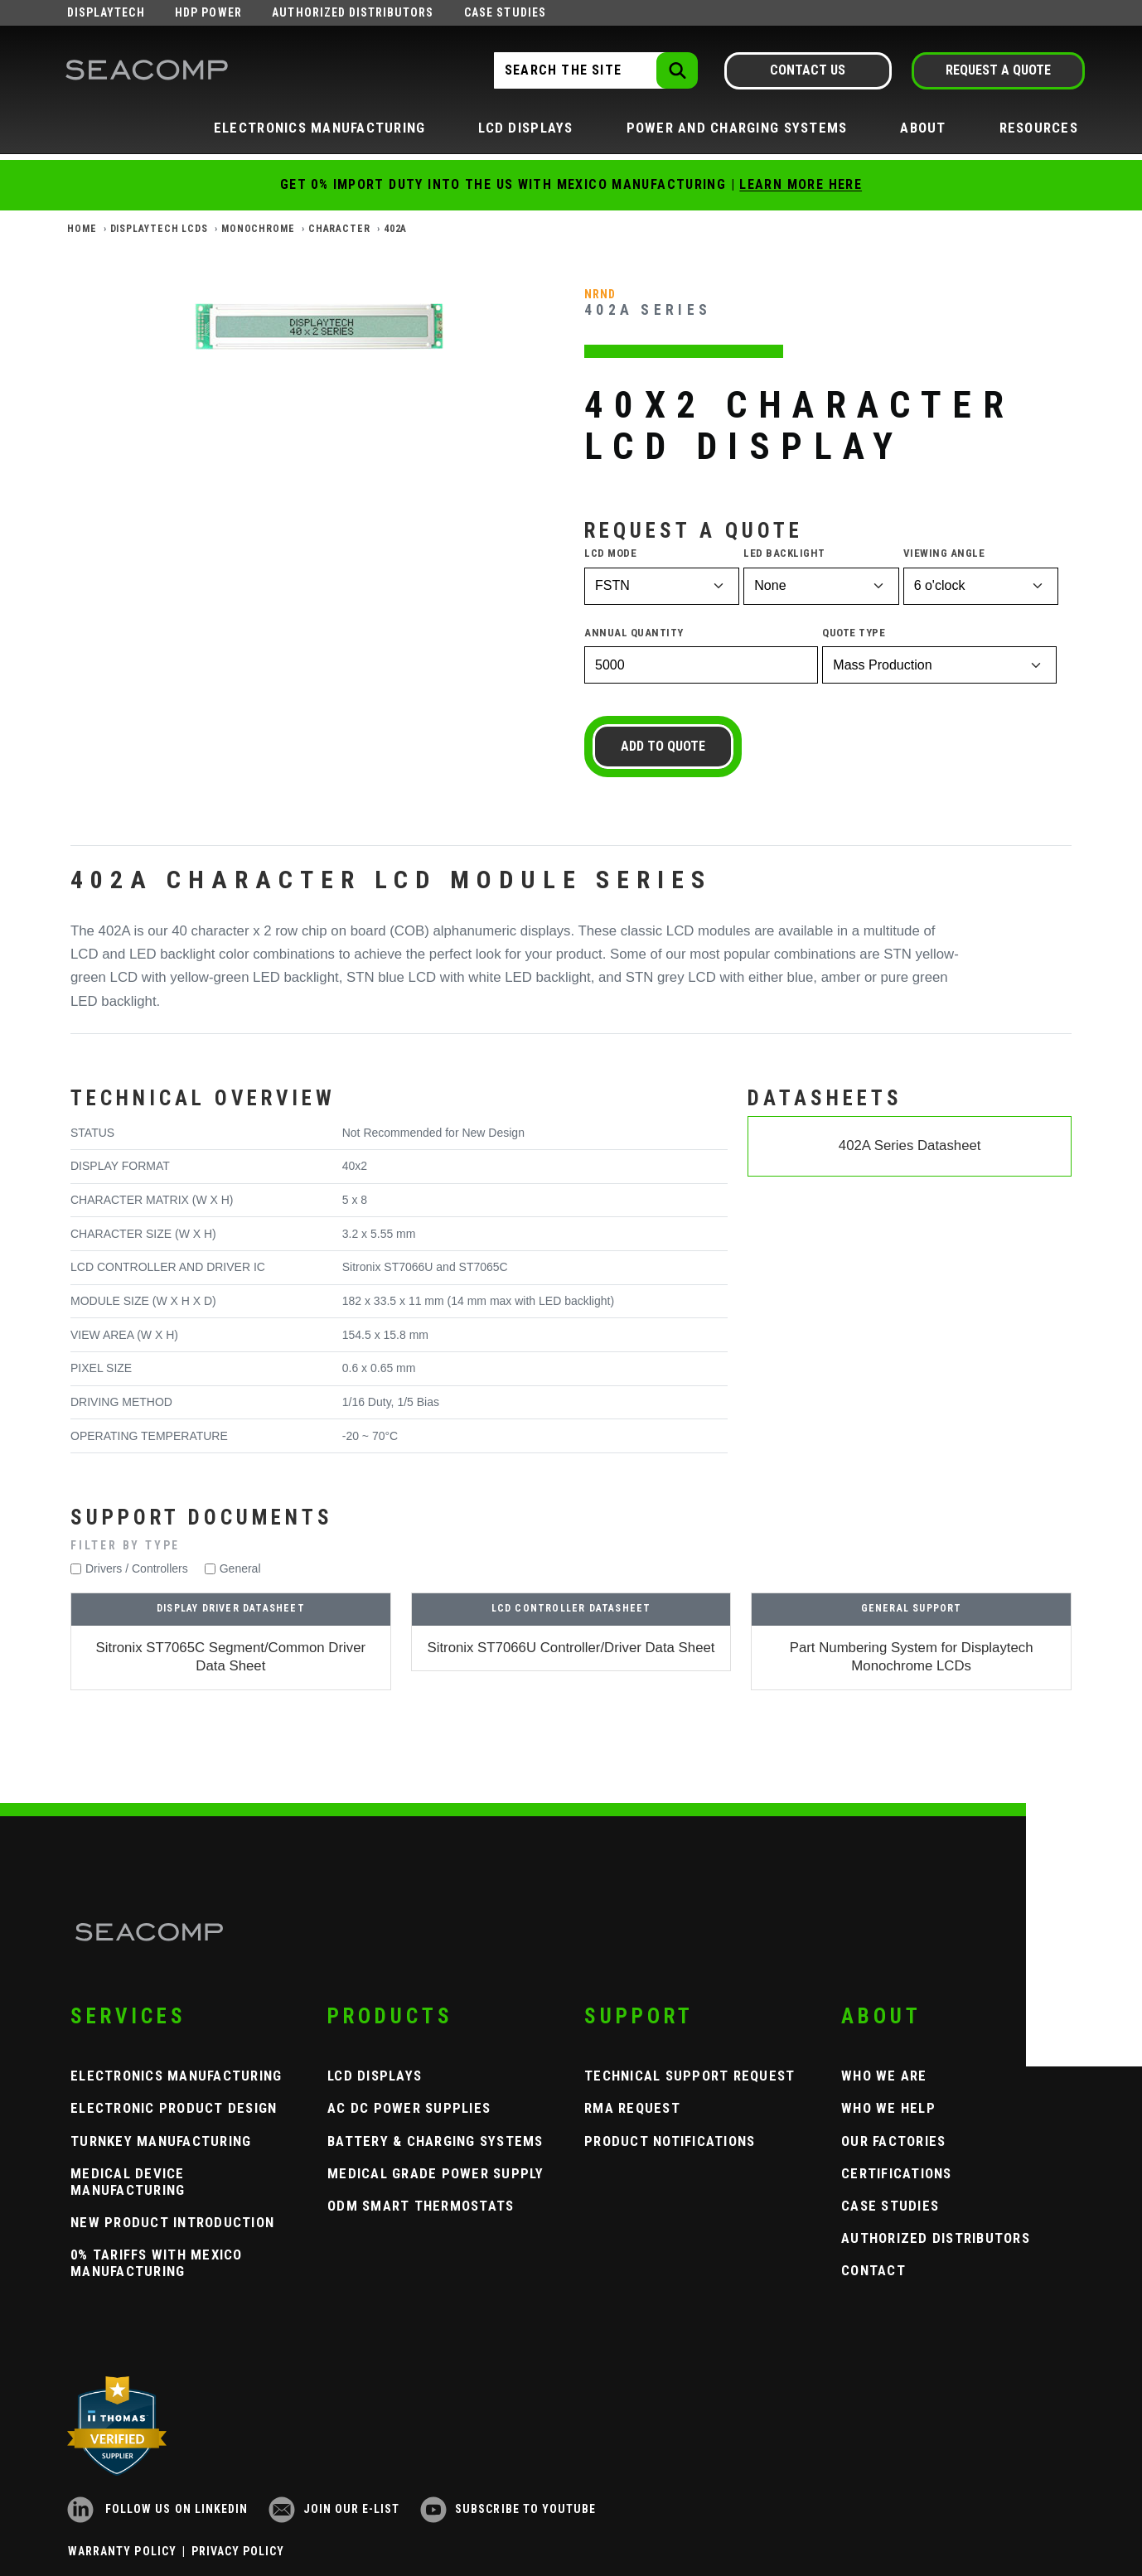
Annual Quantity (634, 632)
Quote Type (853, 632)
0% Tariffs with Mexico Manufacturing (156, 2262)
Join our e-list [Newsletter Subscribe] (334, 2509)
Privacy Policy (238, 2551)
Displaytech (106, 12)
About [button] (923, 127)
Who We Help (888, 2108)
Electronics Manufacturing (176, 2075)
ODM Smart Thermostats (420, 2205)
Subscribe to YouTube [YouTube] (508, 2509)
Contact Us (807, 70)
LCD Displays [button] (525, 127)
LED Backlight (784, 553)
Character (339, 228)
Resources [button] (1038, 127)
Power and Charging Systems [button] (737, 127)
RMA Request (632, 2108)
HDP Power (208, 12)
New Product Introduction (172, 2222)
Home (82, 228)
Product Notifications (669, 2141)
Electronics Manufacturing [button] (320, 127)
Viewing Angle (944, 553)
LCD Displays (374, 2075)
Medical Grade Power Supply (435, 2173)
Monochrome (258, 228)
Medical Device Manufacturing (127, 2181)
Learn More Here (800, 184)
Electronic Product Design (174, 2108)
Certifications (896, 2173)
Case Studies (505, 12)
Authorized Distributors (352, 12)
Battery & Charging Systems (435, 2141)
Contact (873, 2270)
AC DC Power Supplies (409, 2108)
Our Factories (893, 2141)
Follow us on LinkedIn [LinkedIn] (157, 2509)
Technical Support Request (690, 2075)
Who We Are (884, 2075)
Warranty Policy (122, 2551)
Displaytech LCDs (159, 228)
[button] (571, 1545)
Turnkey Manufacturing (160, 2141)
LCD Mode (610, 553)
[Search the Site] (594, 70)
